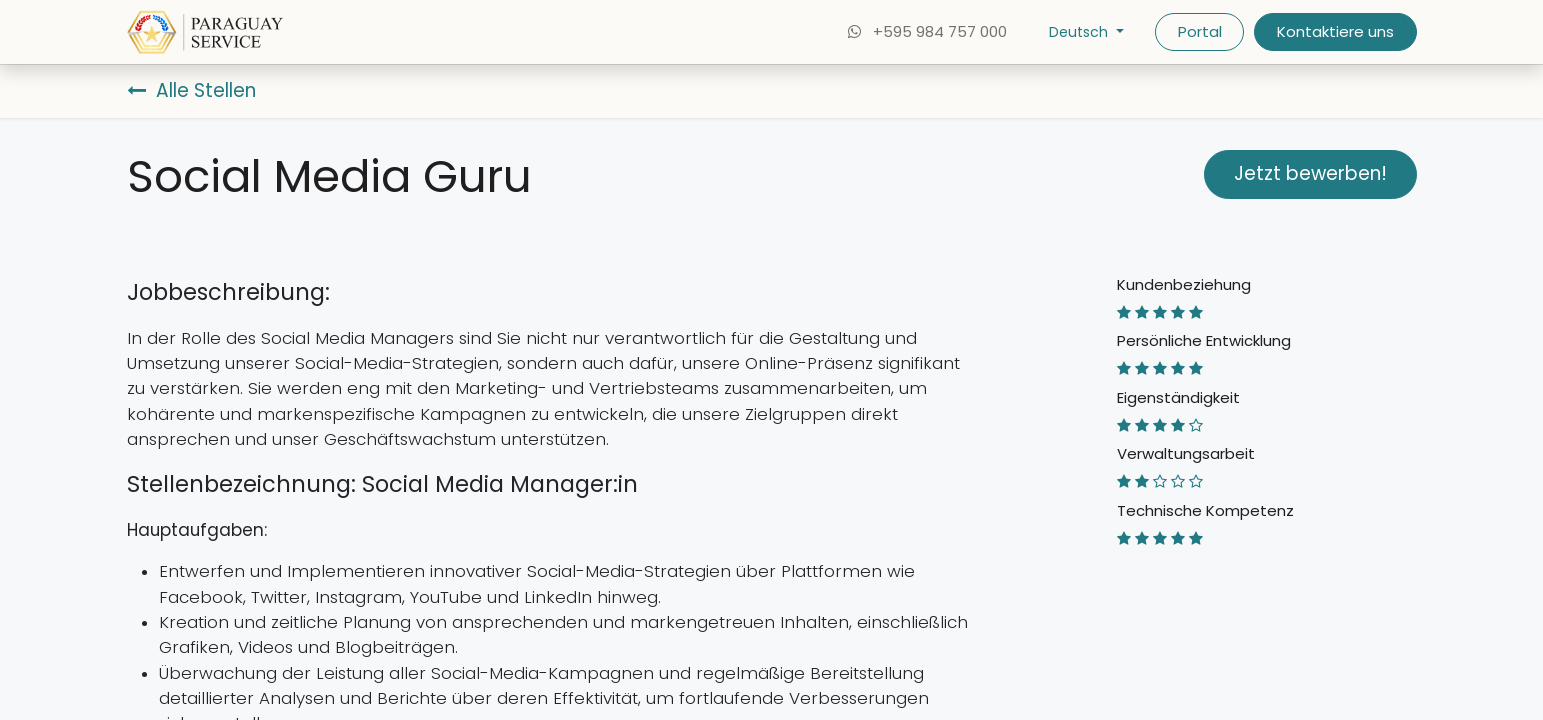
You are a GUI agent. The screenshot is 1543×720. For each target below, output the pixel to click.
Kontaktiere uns (1335, 31)
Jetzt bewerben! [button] (1310, 173)
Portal (1200, 31)
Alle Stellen (191, 90)
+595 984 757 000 (926, 31)
